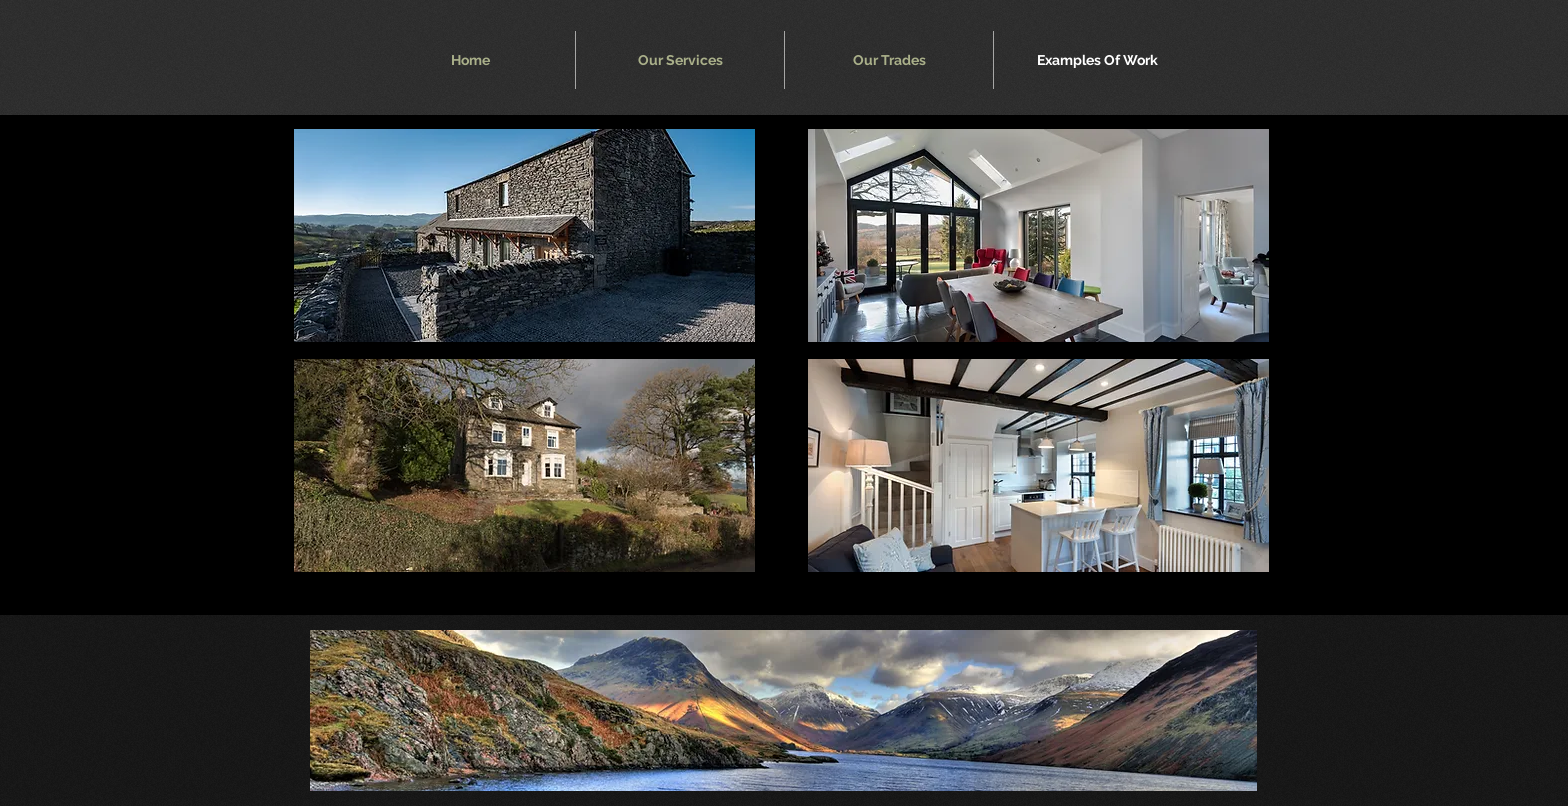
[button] (524, 235)
